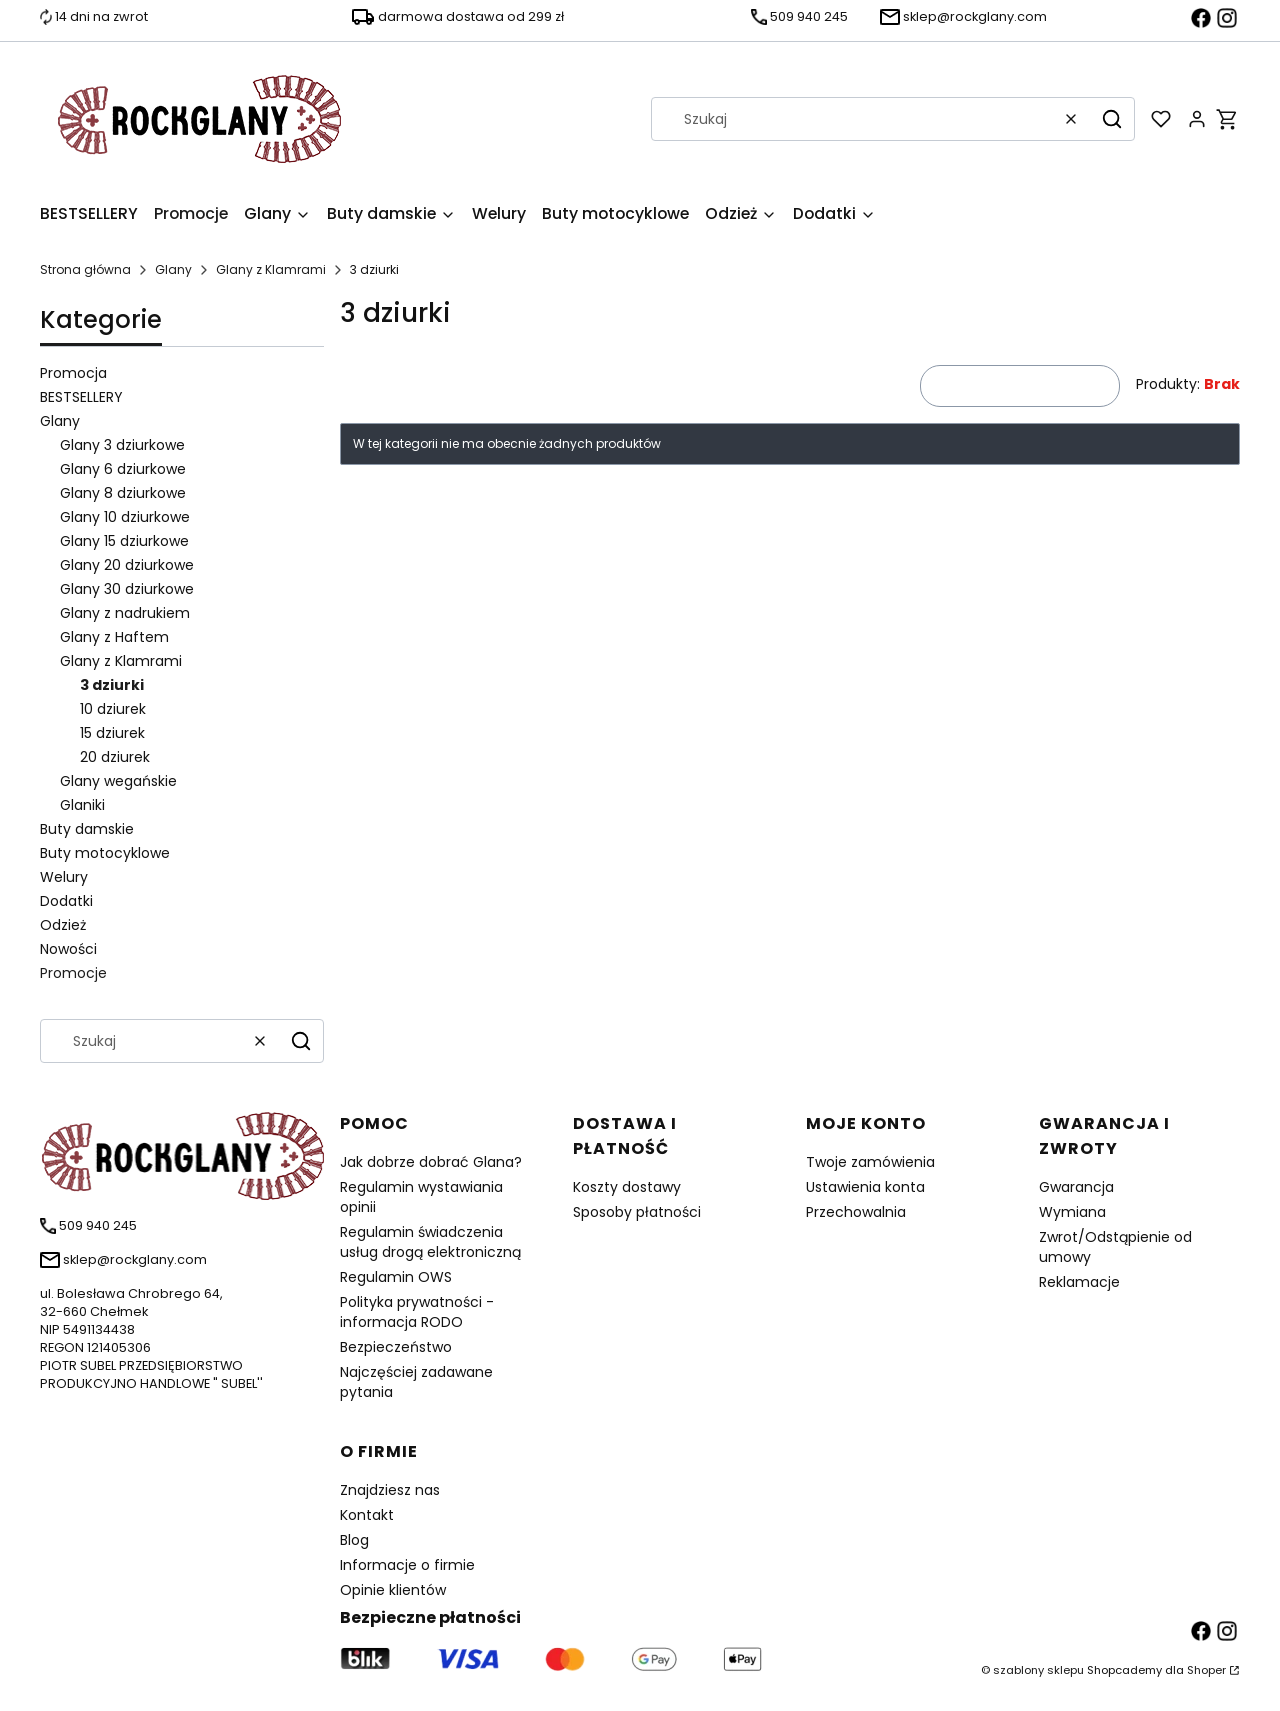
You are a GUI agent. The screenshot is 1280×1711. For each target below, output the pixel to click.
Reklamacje (1079, 1282)
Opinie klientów (393, 1590)
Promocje (73, 973)
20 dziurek (115, 757)
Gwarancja (1076, 1187)
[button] (1112, 119)
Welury (64, 877)
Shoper (1206, 1670)
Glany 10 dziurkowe (125, 517)
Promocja (73, 373)
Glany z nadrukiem (125, 613)
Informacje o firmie (407, 1565)
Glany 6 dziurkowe (123, 469)
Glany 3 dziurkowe (122, 445)
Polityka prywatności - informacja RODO (417, 1312)
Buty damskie (87, 829)
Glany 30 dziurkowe (127, 589)
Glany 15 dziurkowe (124, 541)
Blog (354, 1540)
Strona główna (85, 269)
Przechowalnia (856, 1212)
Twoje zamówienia (870, 1162)
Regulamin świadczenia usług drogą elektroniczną (430, 1242)
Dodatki (66, 901)
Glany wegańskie (118, 781)
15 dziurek (112, 733)
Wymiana (1072, 1212)
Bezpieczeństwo (396, 1347)
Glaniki (82, 805)
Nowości (68, 949)
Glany (173, 269)
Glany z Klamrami (271, 269)
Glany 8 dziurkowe (123, 493)
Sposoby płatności (637, 1212)
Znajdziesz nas (390, 1490)
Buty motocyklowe (105, 853)
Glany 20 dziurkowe (127, 565)
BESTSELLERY (81, 397)
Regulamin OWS (396, 1277)
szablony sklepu (1038, 1670)
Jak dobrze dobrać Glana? (431, 1162)
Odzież (63, 925)
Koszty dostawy (627, 1187)
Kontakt (367, 1515)
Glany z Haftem (114, 637)
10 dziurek (113, 709)
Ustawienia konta (865, 1187)
